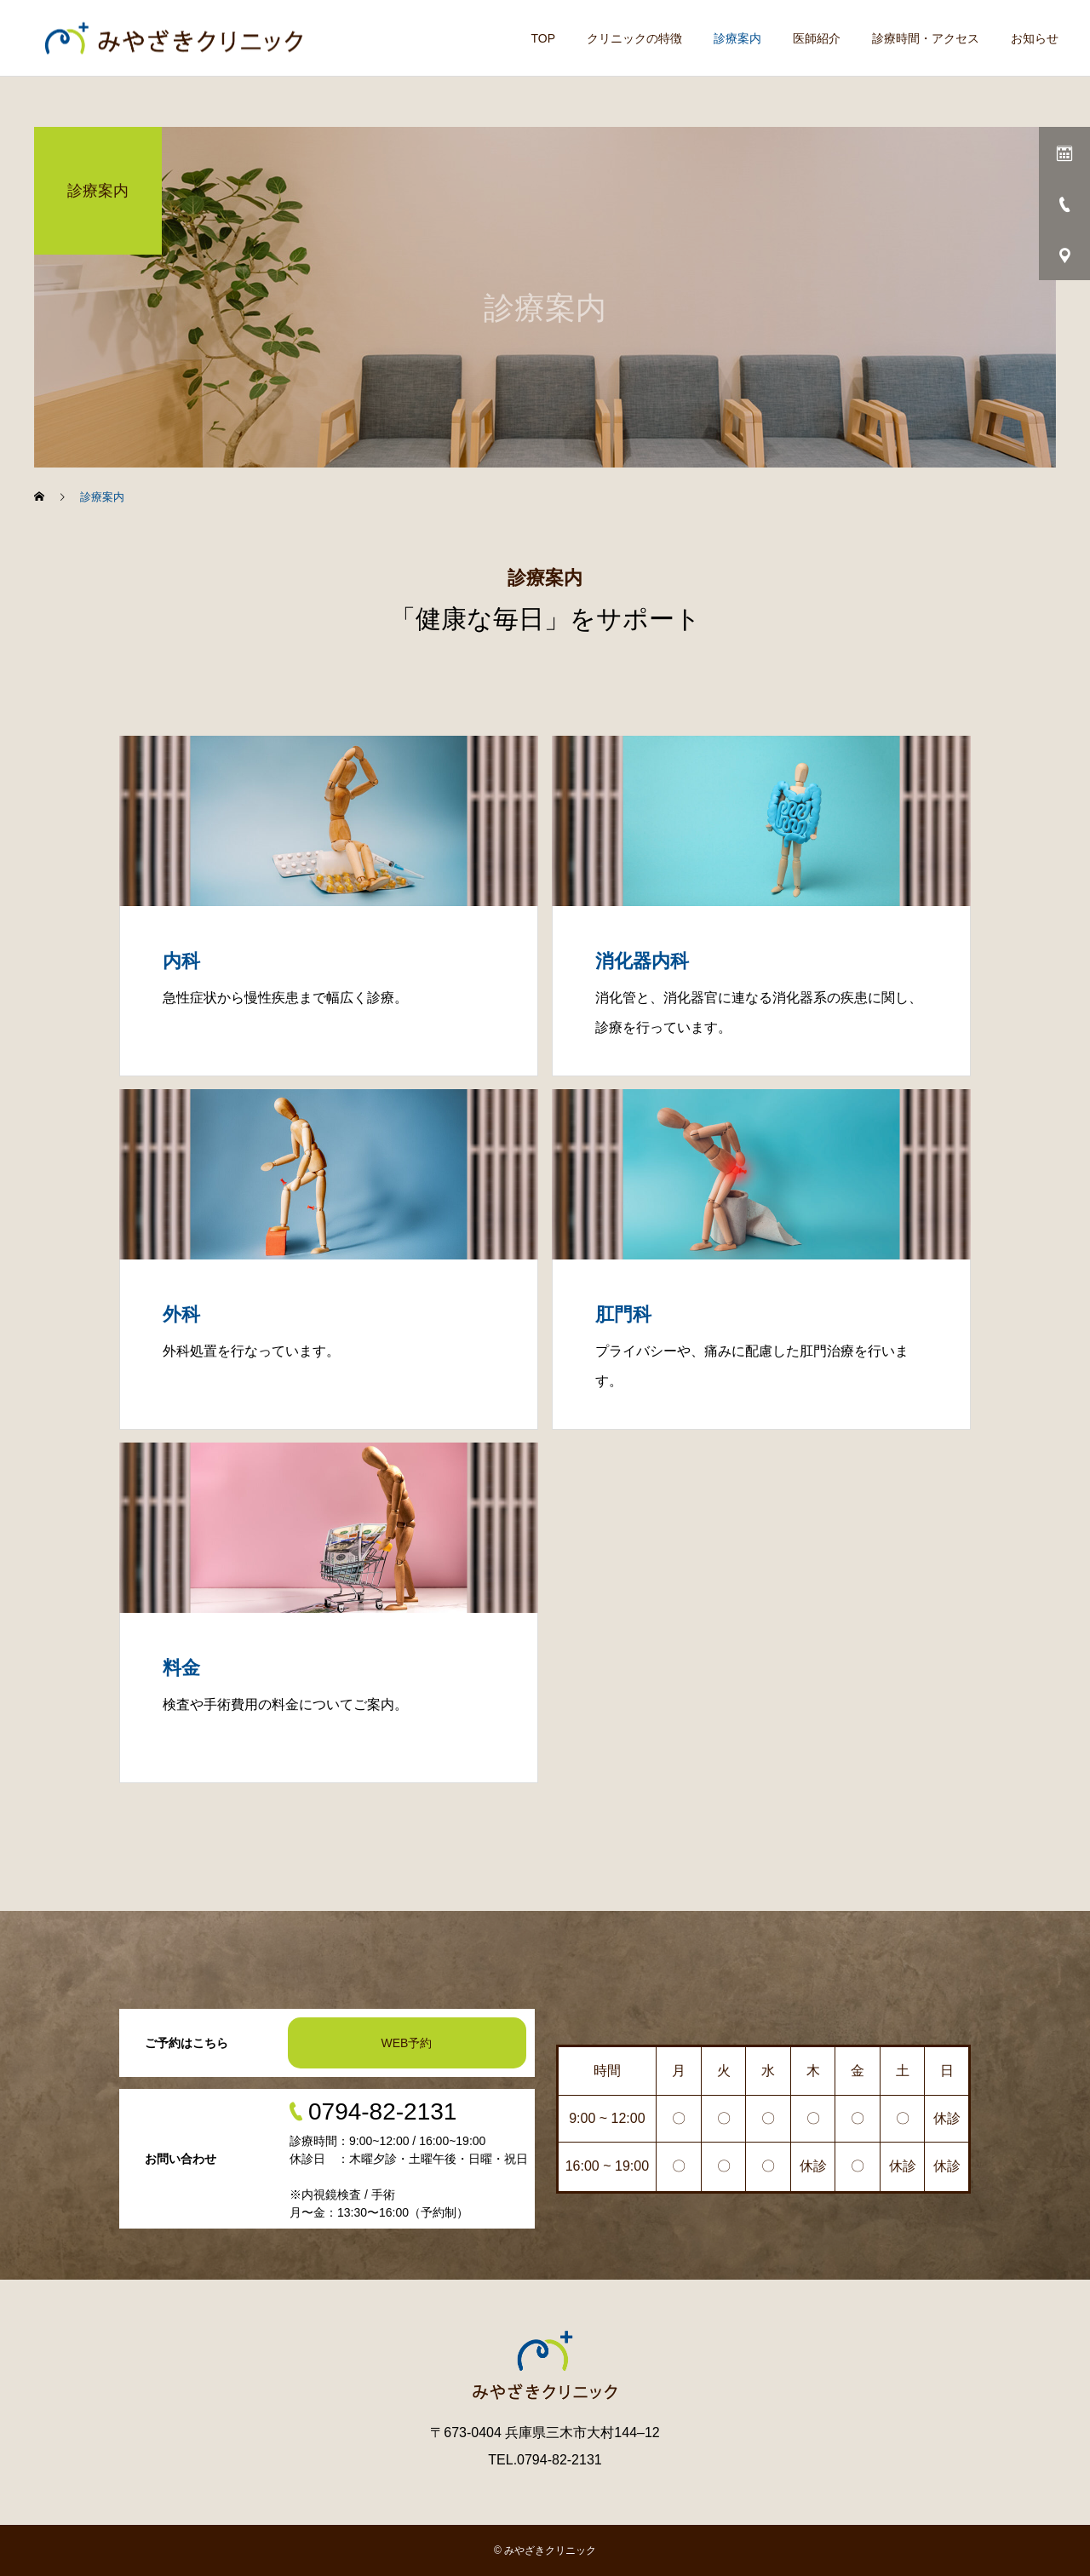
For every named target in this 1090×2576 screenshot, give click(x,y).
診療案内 (737, 38)
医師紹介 (816, 38)
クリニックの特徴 (634, 38)
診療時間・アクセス (925, 38)
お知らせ (1034, 38)
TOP (543, 38)
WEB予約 (407, 2043)
